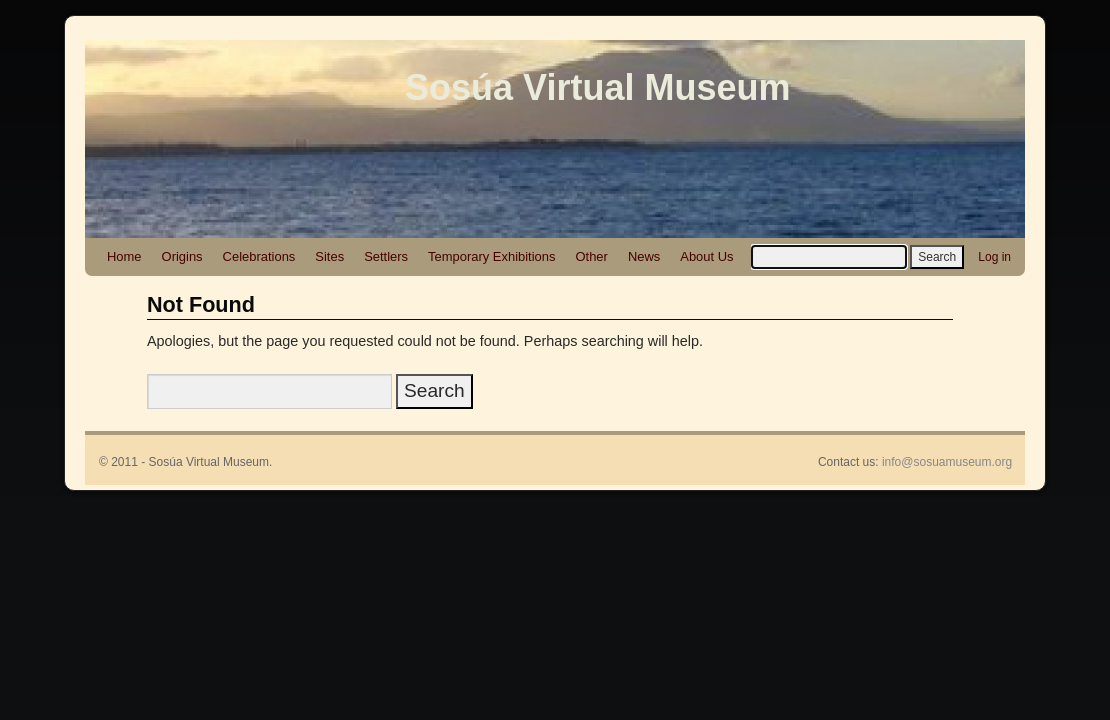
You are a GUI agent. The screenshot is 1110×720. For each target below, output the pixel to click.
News (644, 256)
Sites (329, 256)
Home (124, 256)
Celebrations (259, 256)
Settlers (386, 256)
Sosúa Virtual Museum (597, 87)
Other (591, 256)
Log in (994, 257)
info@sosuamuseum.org (947, 462)
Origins (182, 256)
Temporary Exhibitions (491, 256)
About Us (706, 256)
